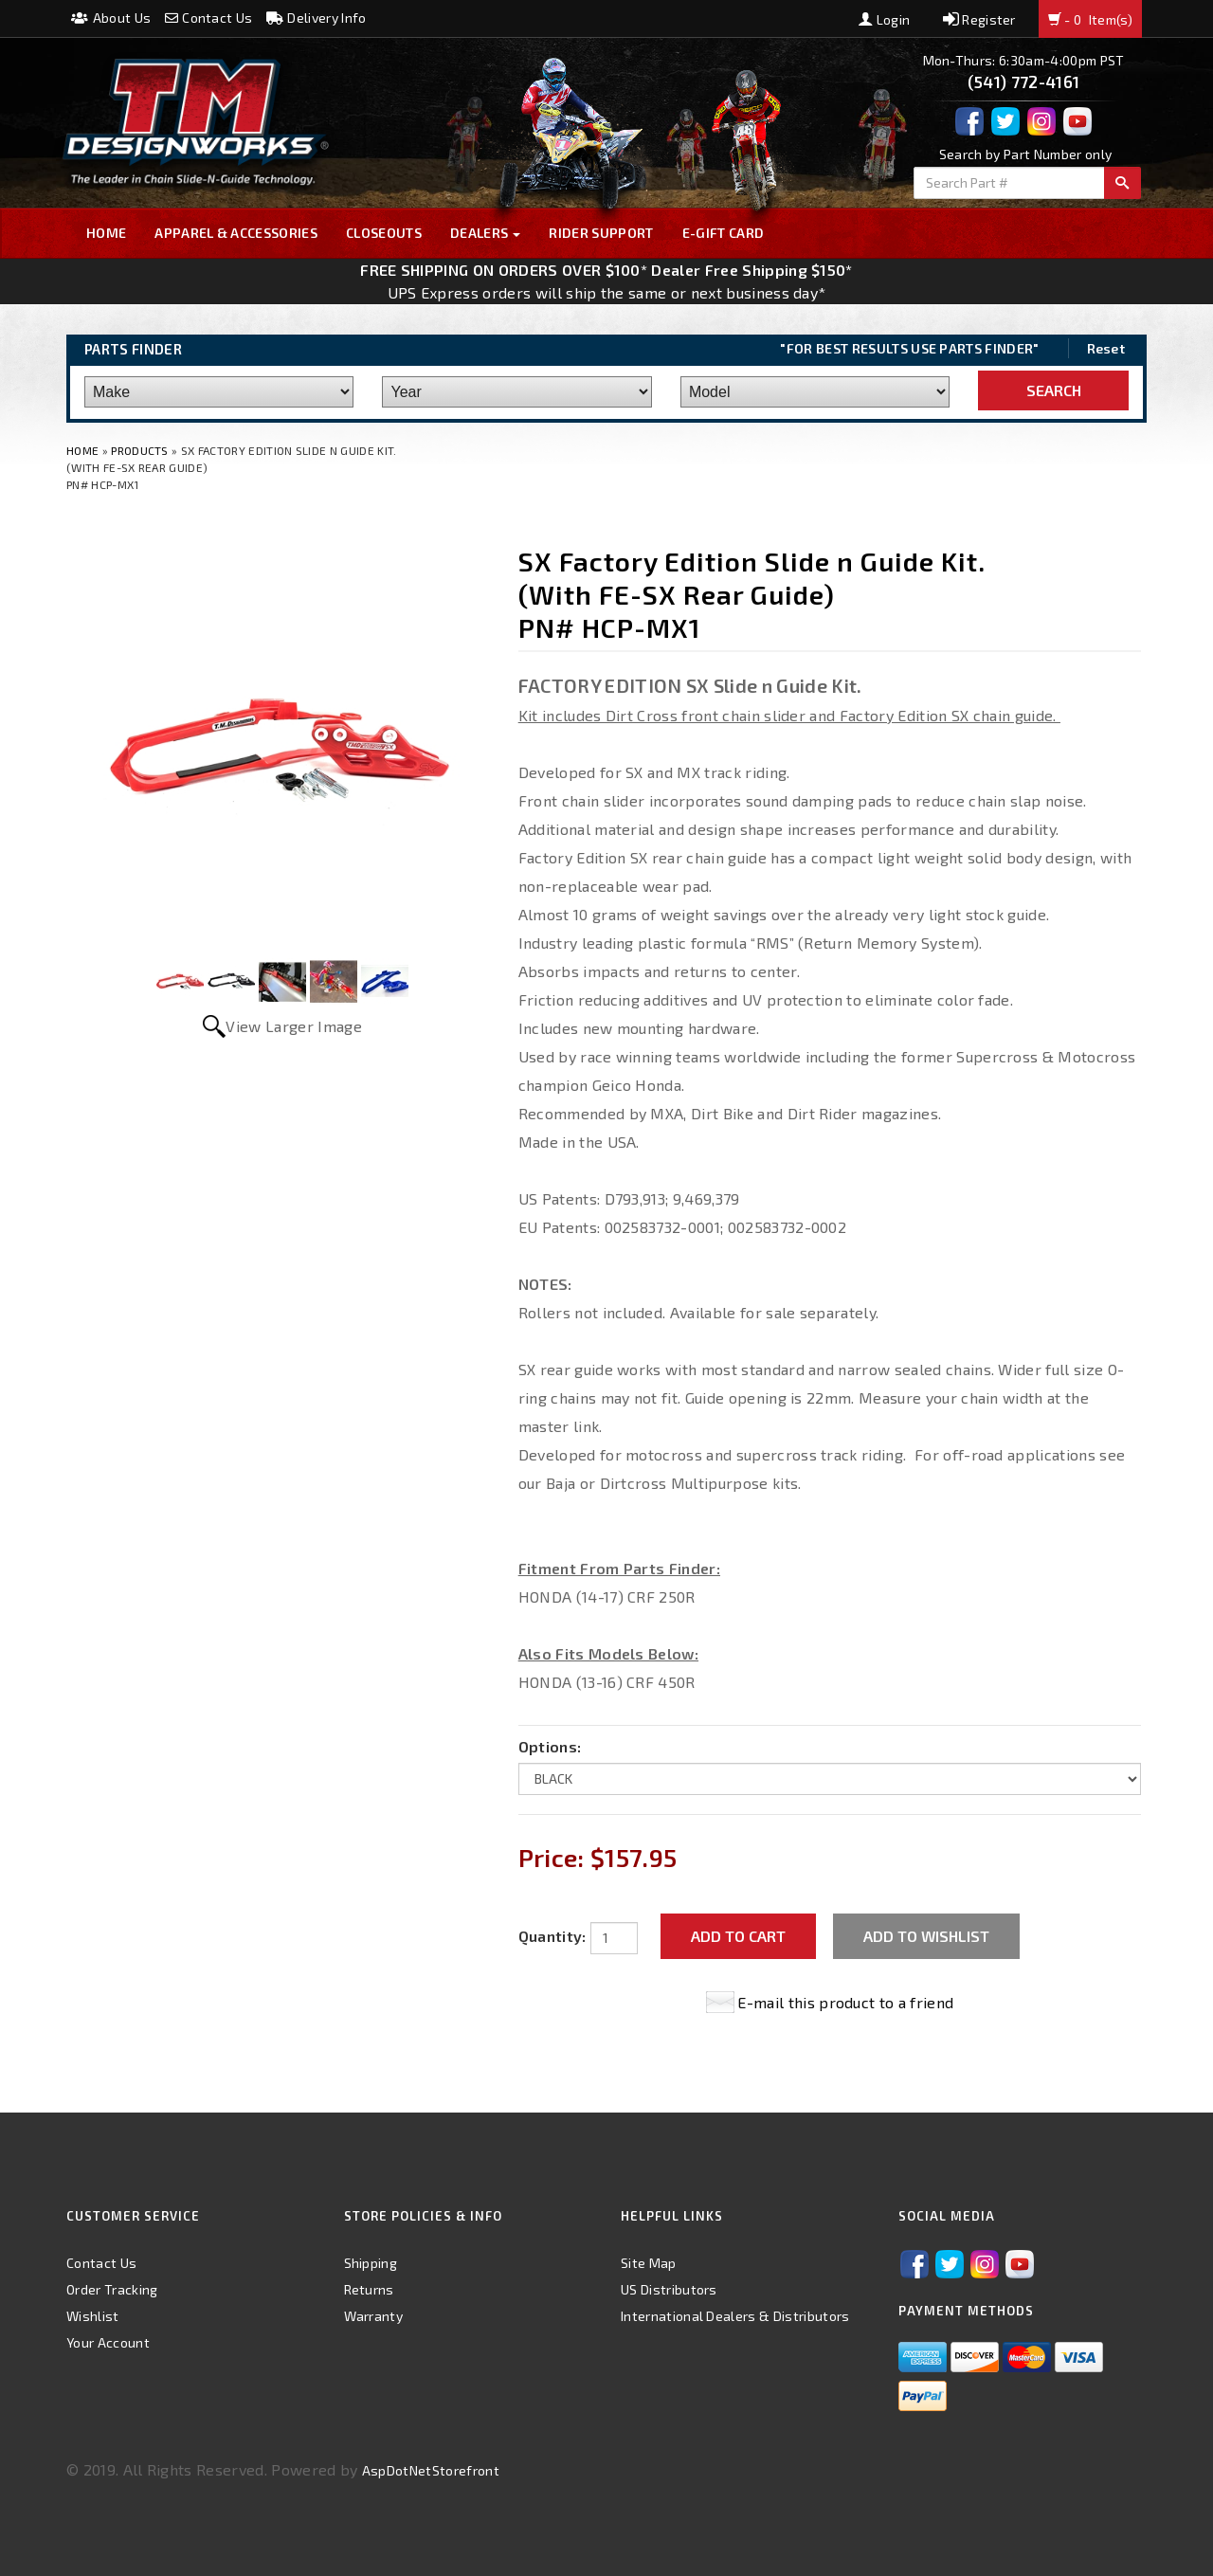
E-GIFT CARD (723, 233)
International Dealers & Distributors (735, 2316)
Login (884, 19)
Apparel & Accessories (235, 233)
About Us (111, 17)
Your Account (108, 2342)
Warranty (374, 2316)
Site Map (649, 2263)
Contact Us (209, 17)
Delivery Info (316, 17)
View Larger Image (293, 1026)
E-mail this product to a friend (845, 2002)
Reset (1106, 348)
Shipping (371, 2263)
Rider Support (601, 233)
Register (979, 19)
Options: (550, 1746)
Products (140, 450)
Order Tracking (111, 2289)
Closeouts (384, 233)
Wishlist (92, 2316)
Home (106, 233)
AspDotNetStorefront (430, 2470)
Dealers (485, 233)
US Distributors (669, 2289)
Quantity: (552, 1936)
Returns (369, 2289)
